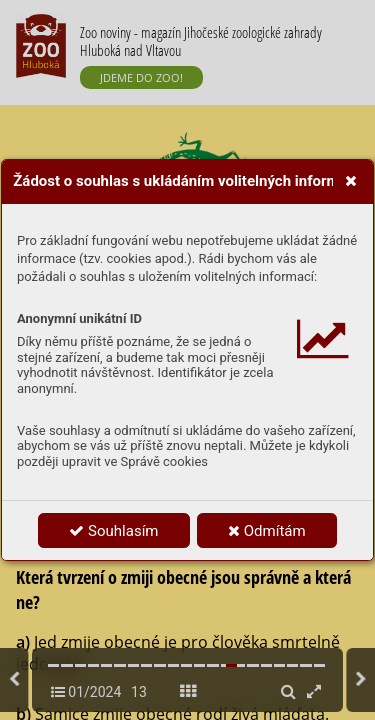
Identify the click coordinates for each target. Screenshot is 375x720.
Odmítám (267, 531)
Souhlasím (113, 531)
